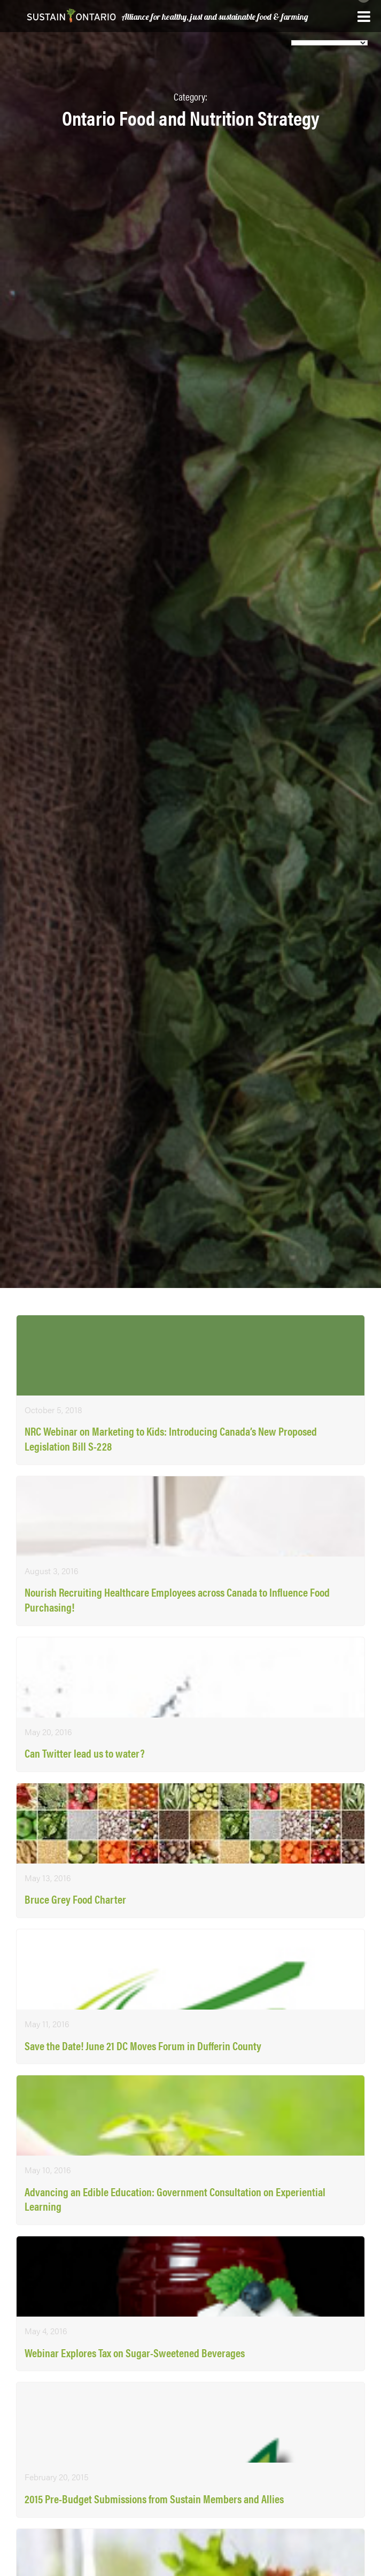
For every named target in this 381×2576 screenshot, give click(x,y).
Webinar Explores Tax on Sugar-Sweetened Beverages (135, 2352)
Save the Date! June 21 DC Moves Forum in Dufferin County (143, 2045)
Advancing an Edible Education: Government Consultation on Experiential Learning (175, 2199)
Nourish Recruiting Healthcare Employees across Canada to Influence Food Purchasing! (177, 1599)
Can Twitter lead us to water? (85, 1753)
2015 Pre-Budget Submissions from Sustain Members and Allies (154, 2498)
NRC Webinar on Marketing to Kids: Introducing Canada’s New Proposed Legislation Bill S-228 (171, 1438)
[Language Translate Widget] (329, 42)
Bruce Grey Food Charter (75, 1899)
